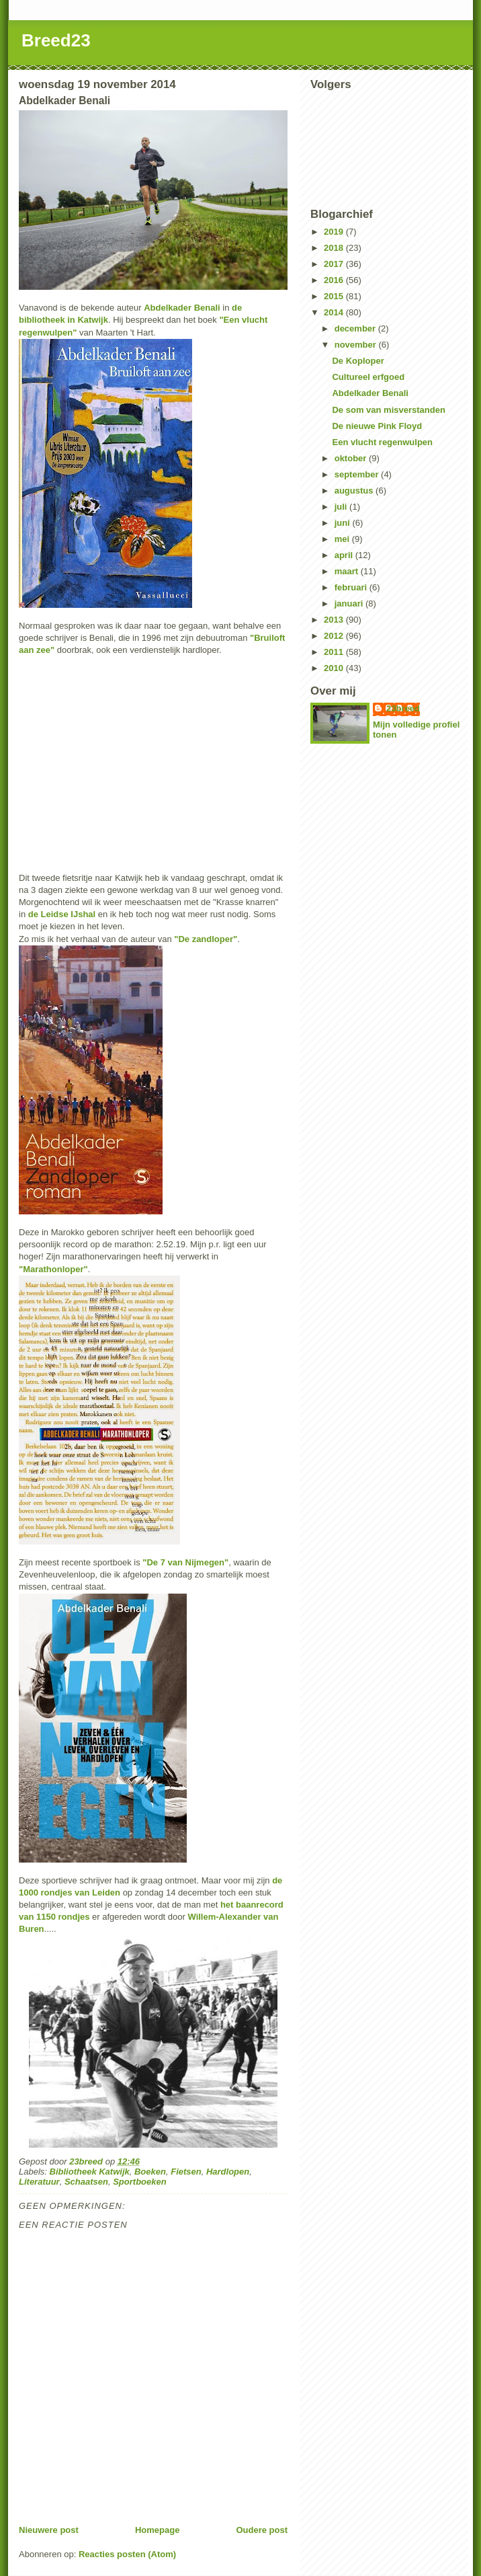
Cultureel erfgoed (368, 377)
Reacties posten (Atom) (127, 2554)
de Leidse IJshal (61, 914)
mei (343, 539)
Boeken (150, 2172)
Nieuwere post (49, 2530)
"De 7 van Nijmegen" (185, 1562)
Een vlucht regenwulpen (382, 442)
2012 (335, 636)
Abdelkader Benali (182, 308)
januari (350, 603)
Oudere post (262, 2530)
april (345, 555)
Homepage (157, 2530)
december (356, 328)
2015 (335, 296)
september (358, 474)
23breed (403, 708)
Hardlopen (227, 2172)
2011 (335, 652)
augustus (355, 490)
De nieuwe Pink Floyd (377, 426)
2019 (335, 232)
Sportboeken (139, 2182)
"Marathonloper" (53, 1269)
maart (348, 571)
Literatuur (39, 2182)
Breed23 (56, 40)
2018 (335, 248)
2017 (335, 264)
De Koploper (358, 361)
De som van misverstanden (388, 410)
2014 (335, 312)
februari (352, 587)
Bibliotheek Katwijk (90, 2172)
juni (344, 523)
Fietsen (186, 2172)
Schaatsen (86, 2182)
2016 (335, 280)
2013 (335, 620)
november (357, 345)
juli (342, 507)
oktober (352, 458)
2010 (335, 668)
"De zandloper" (205, 939)
